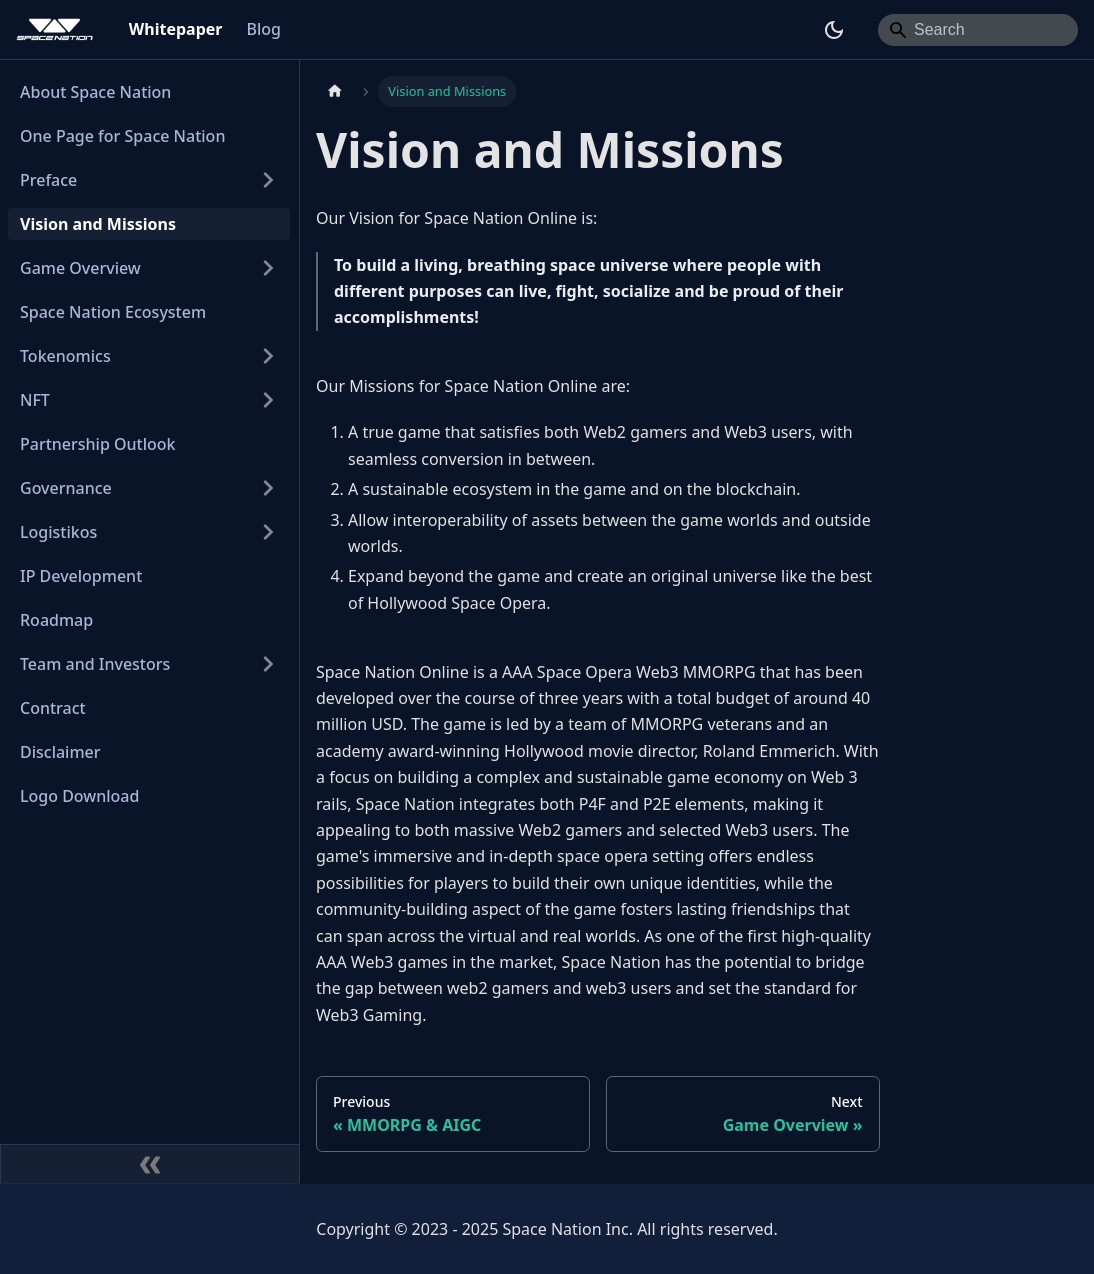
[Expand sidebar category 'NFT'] (268, 400)
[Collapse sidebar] (150, 1164)
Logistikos (58, 532)
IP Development (81, 576)
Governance (66, 488)
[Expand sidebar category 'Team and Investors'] (268, 664)
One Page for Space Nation (122, 136)
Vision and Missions (98, 224)
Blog (263, 29)
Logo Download (79, 796)
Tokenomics (65, 356)
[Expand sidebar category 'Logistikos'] (268, 532)
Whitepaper (176, 29)
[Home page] (335, 91)
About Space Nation (95, 92)
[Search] (978, 30)
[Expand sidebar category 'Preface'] (268, 180)
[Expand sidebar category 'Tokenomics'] (268, 356)
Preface (48, 180)
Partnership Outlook (98, 444)
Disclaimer (60, 752)
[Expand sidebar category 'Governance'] (268, 488)
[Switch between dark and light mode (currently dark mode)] (834, 30)
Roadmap (56, 620)
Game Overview (80, 268)
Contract (53, 708)
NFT (35, 400)
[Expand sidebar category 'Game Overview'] (268, 268)
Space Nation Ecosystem (113, 312)
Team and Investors (95, 664)
